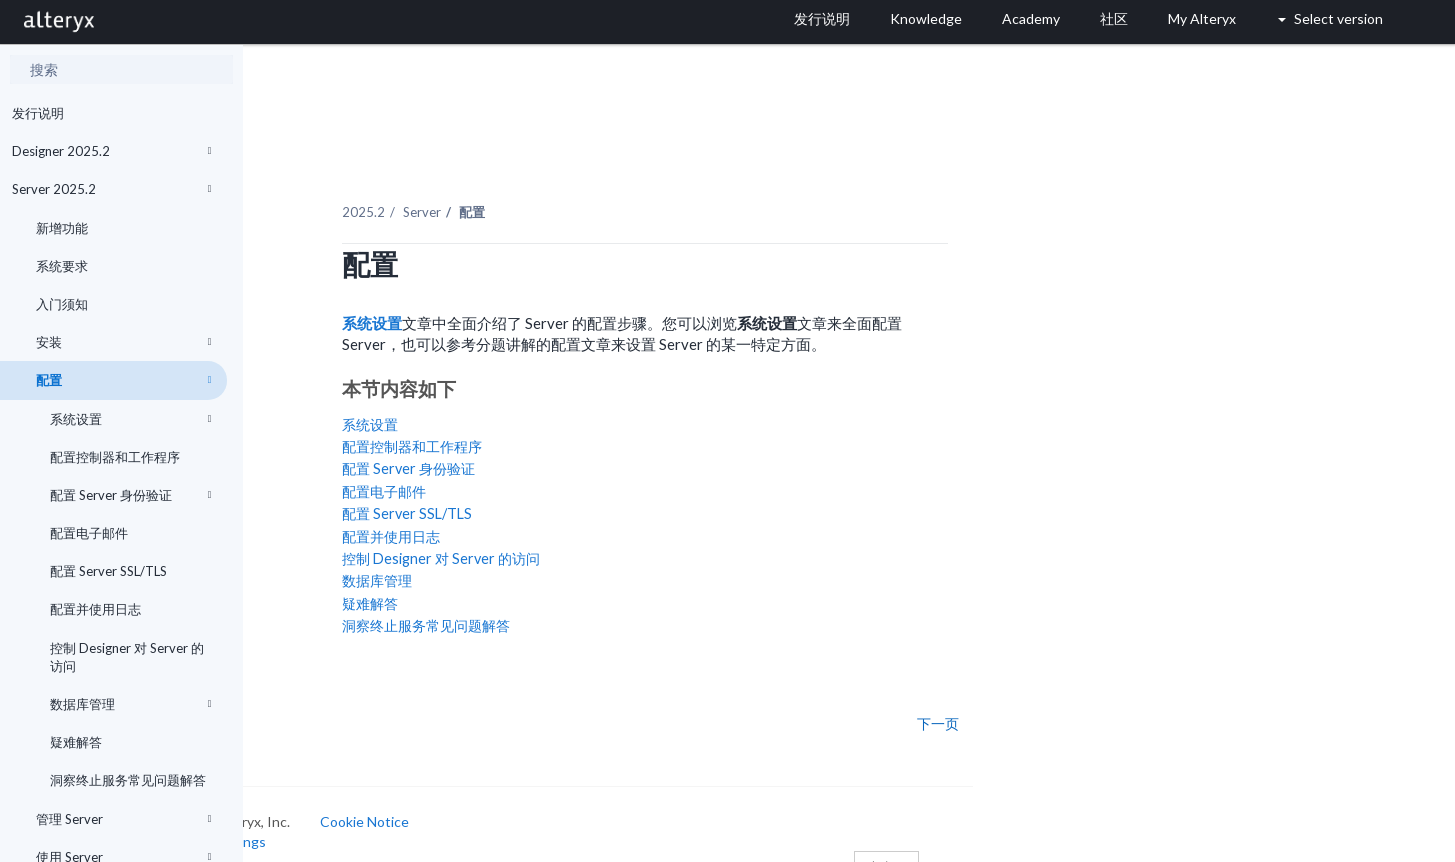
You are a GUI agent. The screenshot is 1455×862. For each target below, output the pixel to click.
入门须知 (62, 304)
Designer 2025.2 (112, 151)
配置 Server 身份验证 (131, 495)
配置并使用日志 (95, 609)
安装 (124, 342)
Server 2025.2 (112, 189)
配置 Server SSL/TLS (108, 571)
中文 (988, 844)
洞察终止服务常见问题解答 (128, 780)
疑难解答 (76, 742)
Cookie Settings (318, 817)
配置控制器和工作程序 (115, 457)
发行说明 (38, 113)
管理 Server (124, 819)
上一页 (303, 700)
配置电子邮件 (89, 533)
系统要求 (62, 266)
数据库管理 (131, 704)
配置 (124, 380)
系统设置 (131, 419)
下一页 (1041, 700)
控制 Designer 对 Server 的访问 (127, 657)
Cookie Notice (467, 798)
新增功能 (62, 228)
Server (525, 189)
